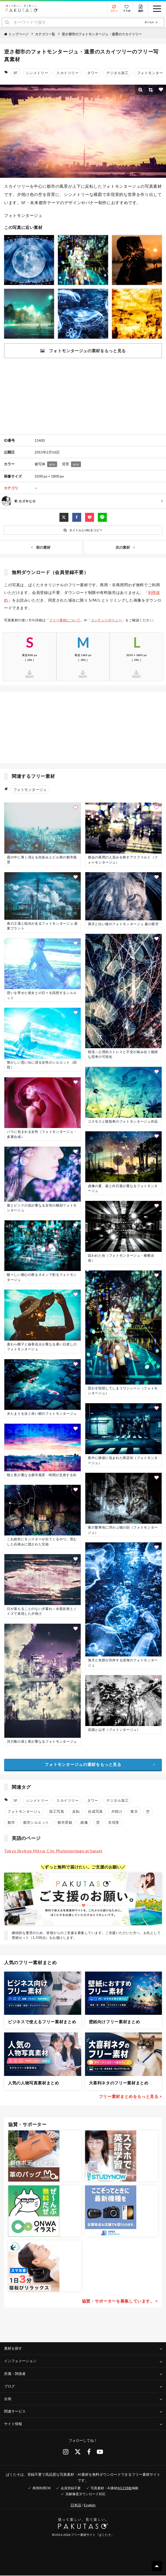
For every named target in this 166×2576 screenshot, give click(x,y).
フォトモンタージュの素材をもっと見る (83, 351)
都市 (11, 1822)
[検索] (7, 22)
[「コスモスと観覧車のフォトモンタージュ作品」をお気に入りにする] (156, 1072)
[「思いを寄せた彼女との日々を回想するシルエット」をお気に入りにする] (75, 943)
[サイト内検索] (76, 22)
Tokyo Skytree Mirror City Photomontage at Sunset (53, 1850)
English (90, 2505)
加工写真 (56, 1811)
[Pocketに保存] (89, 517)
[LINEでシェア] (102, 517)
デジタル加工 (117, 73)
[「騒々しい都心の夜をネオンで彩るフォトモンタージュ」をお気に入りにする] (75, 1225)
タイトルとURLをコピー (83, 530)
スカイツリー (67, 73)
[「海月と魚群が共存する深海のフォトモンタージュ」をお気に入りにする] (156, 1547)
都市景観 (64, 1822)
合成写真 (95, 1811)
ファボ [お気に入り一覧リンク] (126, 8)
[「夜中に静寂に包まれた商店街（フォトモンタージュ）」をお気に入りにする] (156, 1408)
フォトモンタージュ (30, 789)
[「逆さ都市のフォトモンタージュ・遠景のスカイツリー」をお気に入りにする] (161, 90)
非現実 (113, 1822)
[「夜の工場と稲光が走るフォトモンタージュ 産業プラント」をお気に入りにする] (75, 877)
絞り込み (152, 22)
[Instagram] (65, 2452)
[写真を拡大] (140, 90)
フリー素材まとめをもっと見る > (130, 2096)
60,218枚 (124, 2488)
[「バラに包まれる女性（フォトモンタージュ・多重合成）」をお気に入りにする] (75, 1082)
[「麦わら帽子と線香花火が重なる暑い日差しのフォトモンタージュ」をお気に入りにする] (75, 1295)
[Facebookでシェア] (76, 517)
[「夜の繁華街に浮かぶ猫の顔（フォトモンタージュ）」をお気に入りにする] (156, 1478)
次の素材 (125, 547)
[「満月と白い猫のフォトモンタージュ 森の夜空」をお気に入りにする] (156, 877)
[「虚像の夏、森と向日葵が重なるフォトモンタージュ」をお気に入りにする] (156, 1136)
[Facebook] (89, 2452)
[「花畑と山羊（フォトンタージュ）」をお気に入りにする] (156, 1680)
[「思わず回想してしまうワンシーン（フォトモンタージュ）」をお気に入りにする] (156, 1275)
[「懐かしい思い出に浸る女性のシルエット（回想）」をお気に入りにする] (75, 1013)
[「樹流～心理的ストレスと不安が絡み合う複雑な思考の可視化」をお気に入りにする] (156, 939)
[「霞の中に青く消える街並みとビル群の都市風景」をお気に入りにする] (75, 808)
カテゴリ (11, 488)
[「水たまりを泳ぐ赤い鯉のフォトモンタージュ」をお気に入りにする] (75, 1364)
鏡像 (84, 1822)
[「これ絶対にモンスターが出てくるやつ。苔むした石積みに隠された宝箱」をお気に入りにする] (75, 1490)
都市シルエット (36, 1822)
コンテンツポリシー (106, 620)
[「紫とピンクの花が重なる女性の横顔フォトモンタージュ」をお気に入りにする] (75, 1152)
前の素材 (40, 547)
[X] (78, 2452)
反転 (76, 1811)
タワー (92, 73)
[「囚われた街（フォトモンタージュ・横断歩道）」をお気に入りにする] (156, 1206)
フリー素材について (64, 620)
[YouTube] (100, 2452)
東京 (134, 1811)
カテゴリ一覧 (45, 34)
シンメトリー (37, 73)
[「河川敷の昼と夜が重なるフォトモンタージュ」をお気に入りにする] (75, 1629)
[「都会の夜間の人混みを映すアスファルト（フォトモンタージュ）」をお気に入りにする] (156, 808)
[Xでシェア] (63, 517)
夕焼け (116, 1811)
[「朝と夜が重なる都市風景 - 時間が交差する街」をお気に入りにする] (75, 1429)
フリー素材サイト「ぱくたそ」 (92, 2535)
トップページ (16, 34)
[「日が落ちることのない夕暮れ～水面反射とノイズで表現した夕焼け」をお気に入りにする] (75, 1559)
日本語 (75, 2505)
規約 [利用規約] (140, 8)
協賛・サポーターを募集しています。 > (120, 2300)
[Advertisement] (83, 398)
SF (16, 73)
